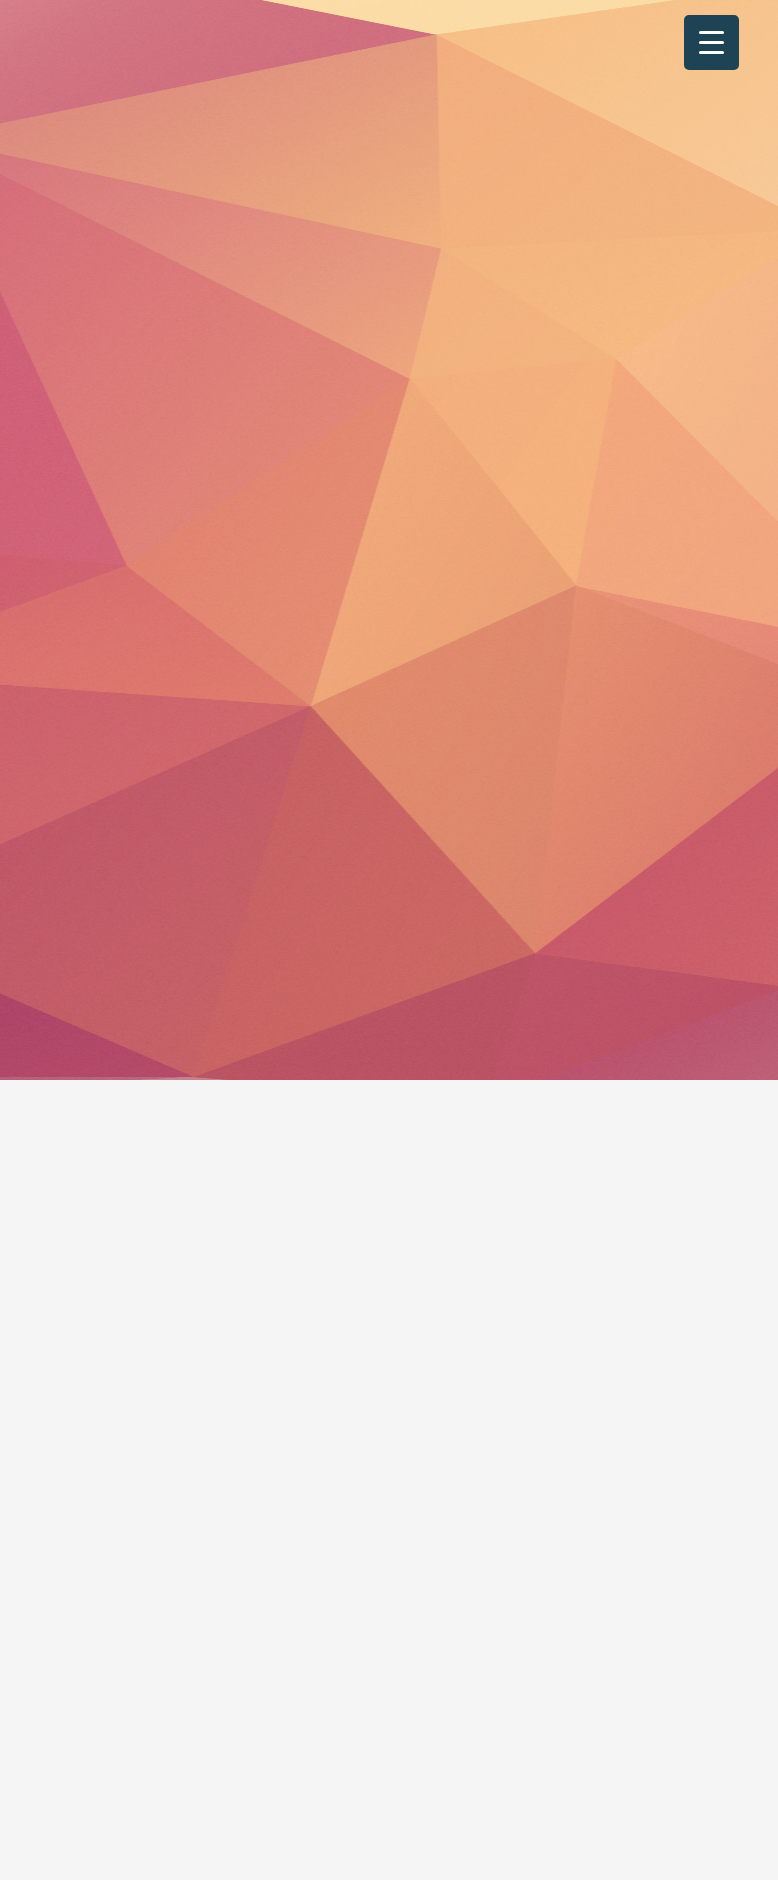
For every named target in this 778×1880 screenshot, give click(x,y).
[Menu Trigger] (711, 42)
